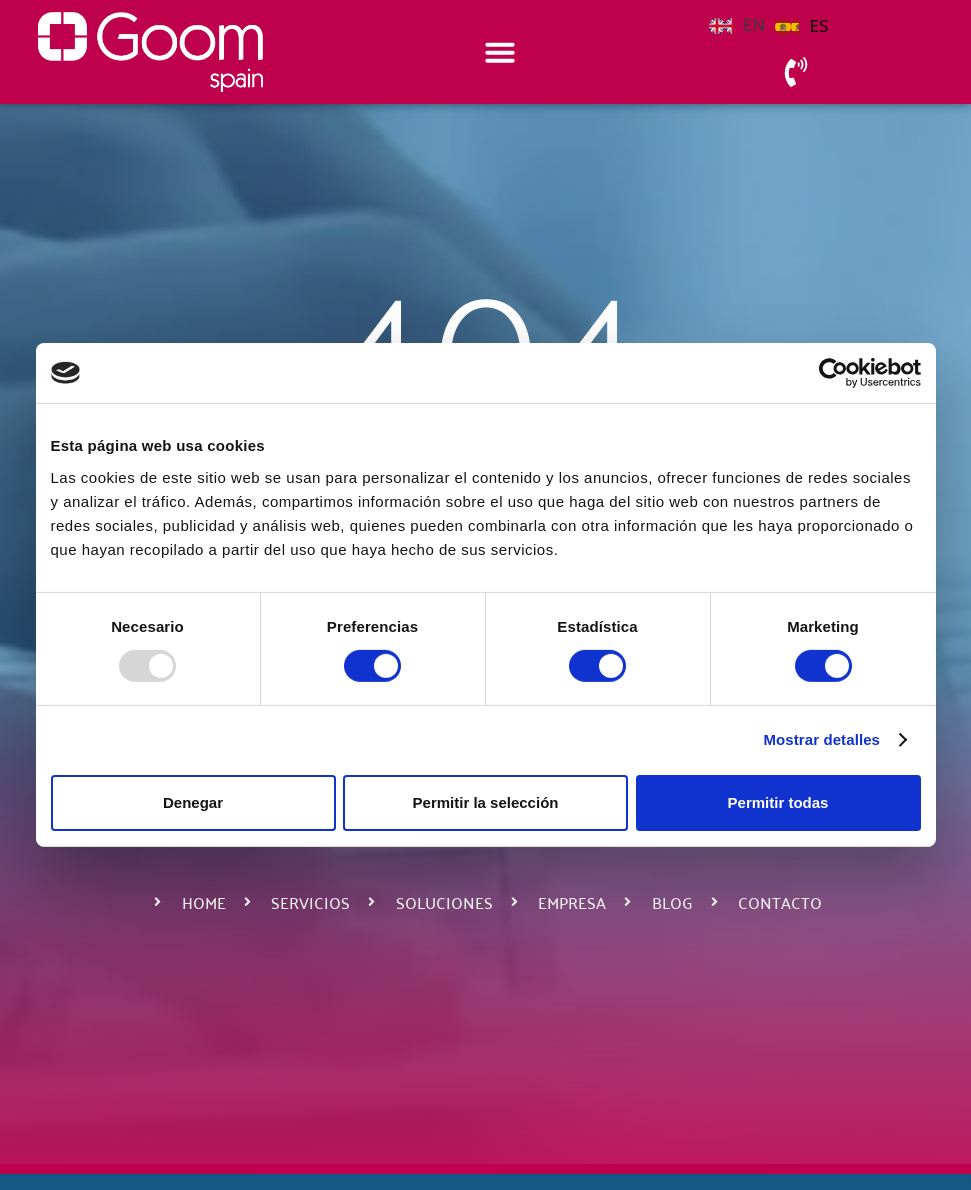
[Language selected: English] (773, 23)
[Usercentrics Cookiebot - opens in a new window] (833, 373)
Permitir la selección (486, 802)
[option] (801, 26)
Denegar (193, 802)
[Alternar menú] (500, 52)
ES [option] (818, 25)
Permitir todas (778, 802)
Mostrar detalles (821, 739)
